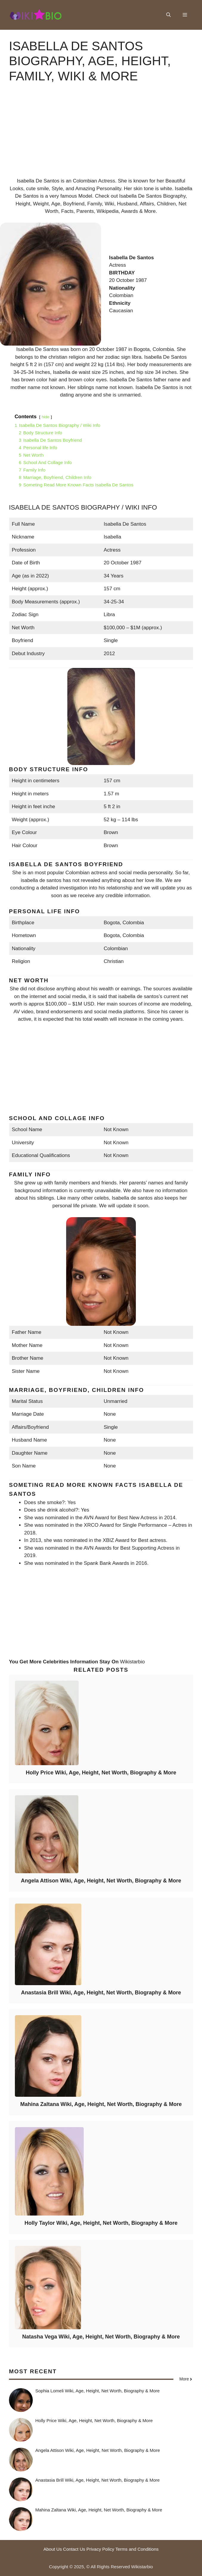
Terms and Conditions (137, 2549)
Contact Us (74, 2549)
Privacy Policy (100, 2549)
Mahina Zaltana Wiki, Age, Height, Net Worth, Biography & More (101, 2104)
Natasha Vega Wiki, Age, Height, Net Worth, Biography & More (101, 2337)
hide (45, 417)
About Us (52, 2549)
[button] (168, 15)
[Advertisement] (101, 135)
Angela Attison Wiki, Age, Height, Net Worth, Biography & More (101, 1881)
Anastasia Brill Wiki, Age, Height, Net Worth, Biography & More (101, 1993)
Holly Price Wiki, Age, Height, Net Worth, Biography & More (101, 1773)
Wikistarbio (132, 1662)
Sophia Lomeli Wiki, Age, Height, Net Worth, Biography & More (97, 2390)
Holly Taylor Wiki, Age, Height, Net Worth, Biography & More (101, 2223)
